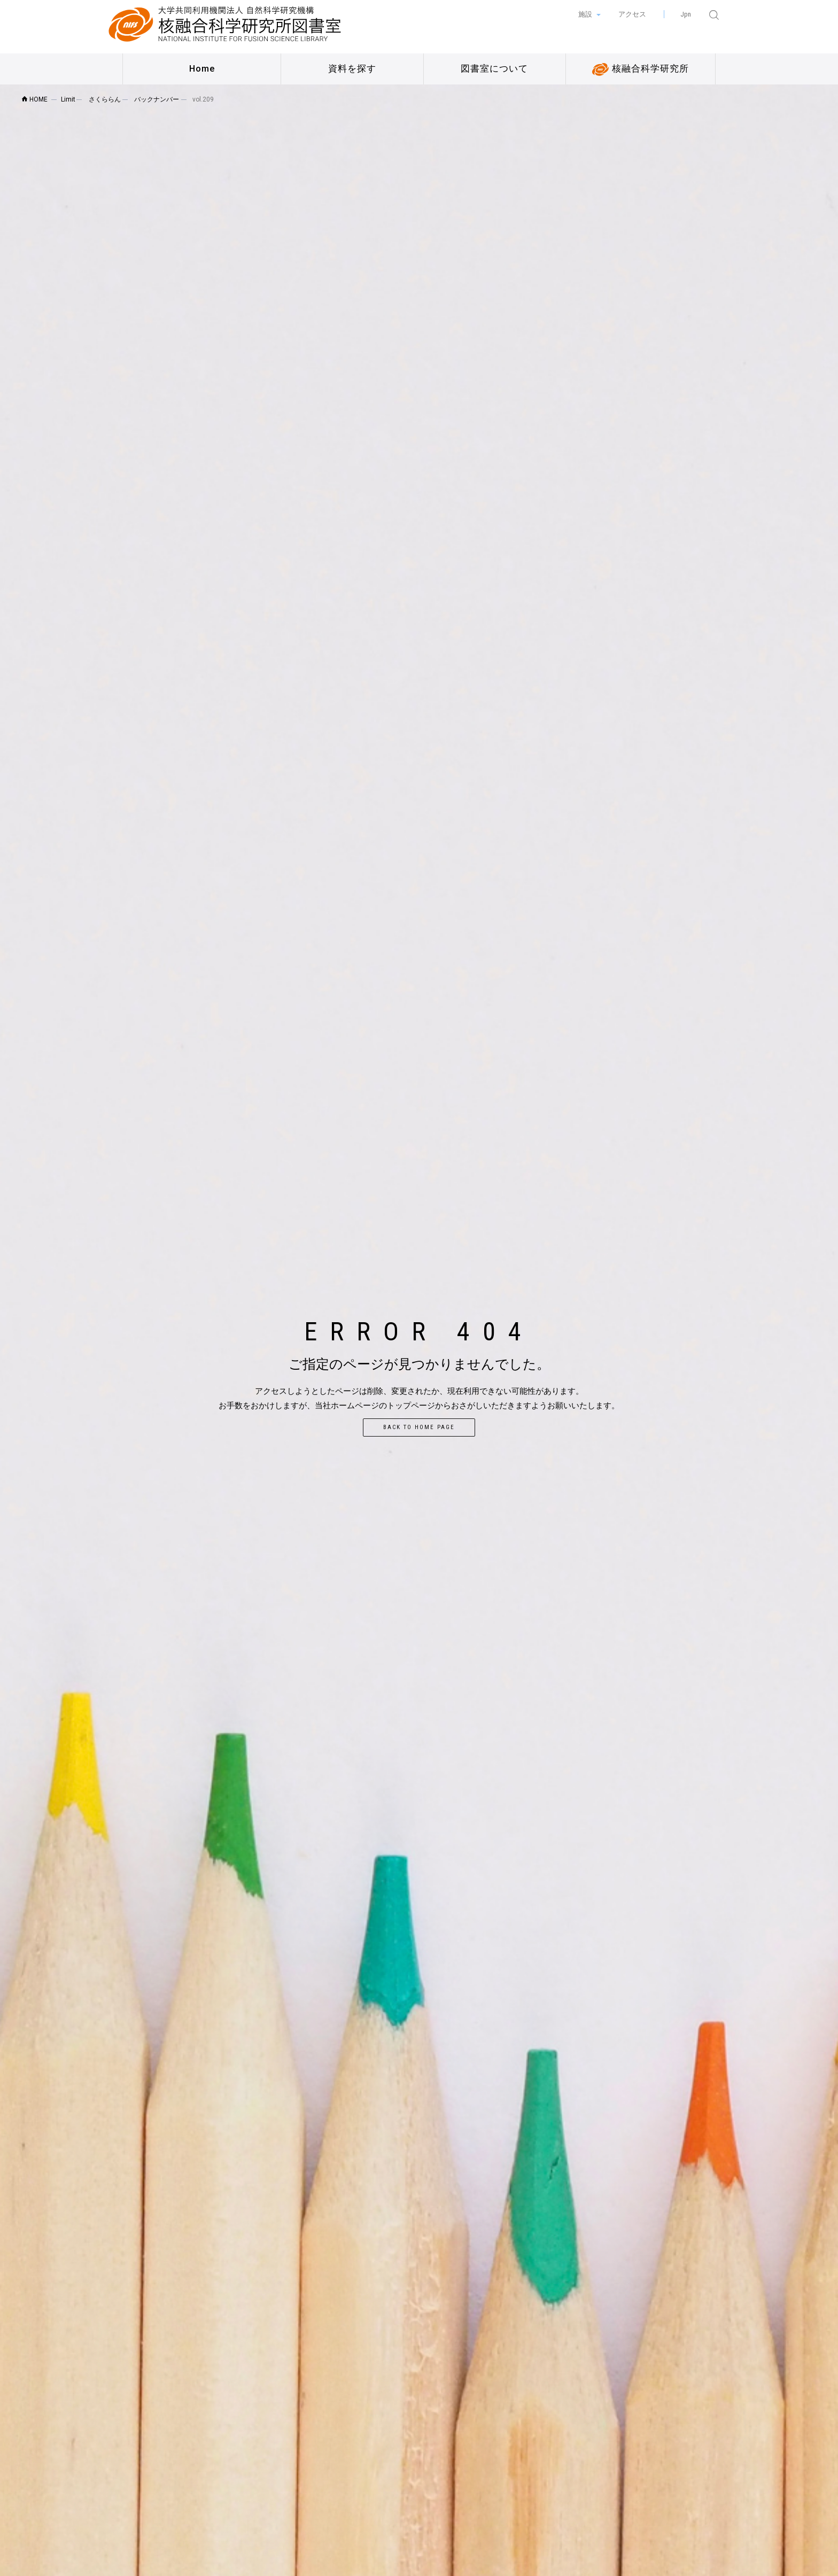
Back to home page (419, 1427)
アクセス (632, 14)
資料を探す (352, 69)
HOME (34, 99)
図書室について (494, 69)
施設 (586, 14)
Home (202, 69)
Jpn (685, 14)
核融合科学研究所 (640, 69)
